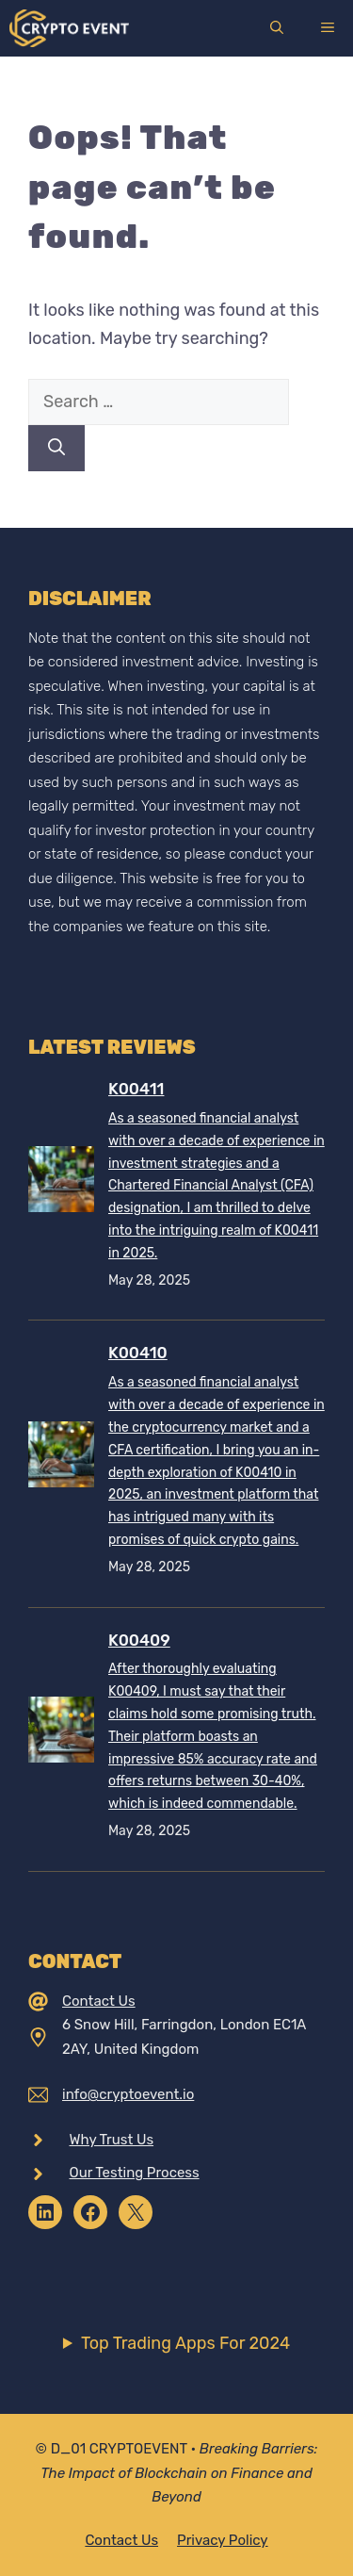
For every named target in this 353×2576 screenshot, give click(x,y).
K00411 (136, 1088)
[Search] (56, 448)
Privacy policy (222, 2540)
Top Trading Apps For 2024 (185, 2343)
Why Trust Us (112, 2139)
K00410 (138, 1352)
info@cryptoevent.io (128, 2094)
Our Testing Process (135, 2172)
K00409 (139, 1640)
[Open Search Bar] (276, 28)
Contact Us (99, 2001)
